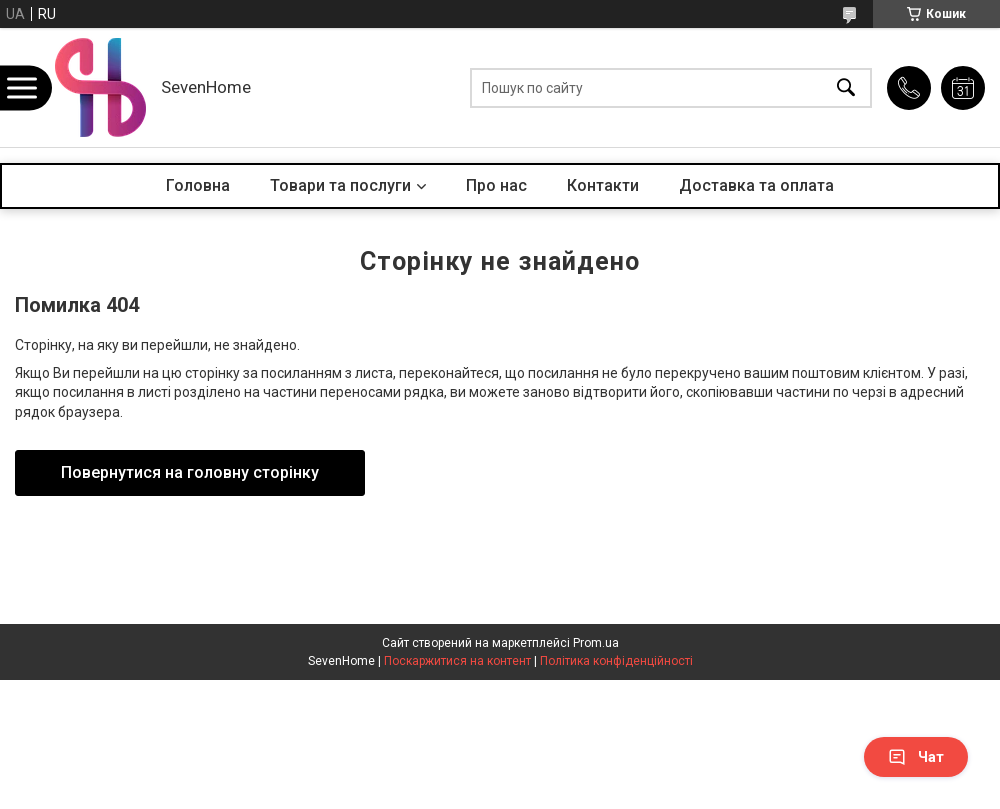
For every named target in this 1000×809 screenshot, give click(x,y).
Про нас (496, 185)
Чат (916, 757)
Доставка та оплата (756, 185)
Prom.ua (596, 643)
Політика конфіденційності (616, 661)
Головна (198, 185)
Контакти (603, 185)
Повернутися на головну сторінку (190, 472)
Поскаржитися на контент (457, 661)
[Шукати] (846, 87)
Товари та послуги (340, 185)
